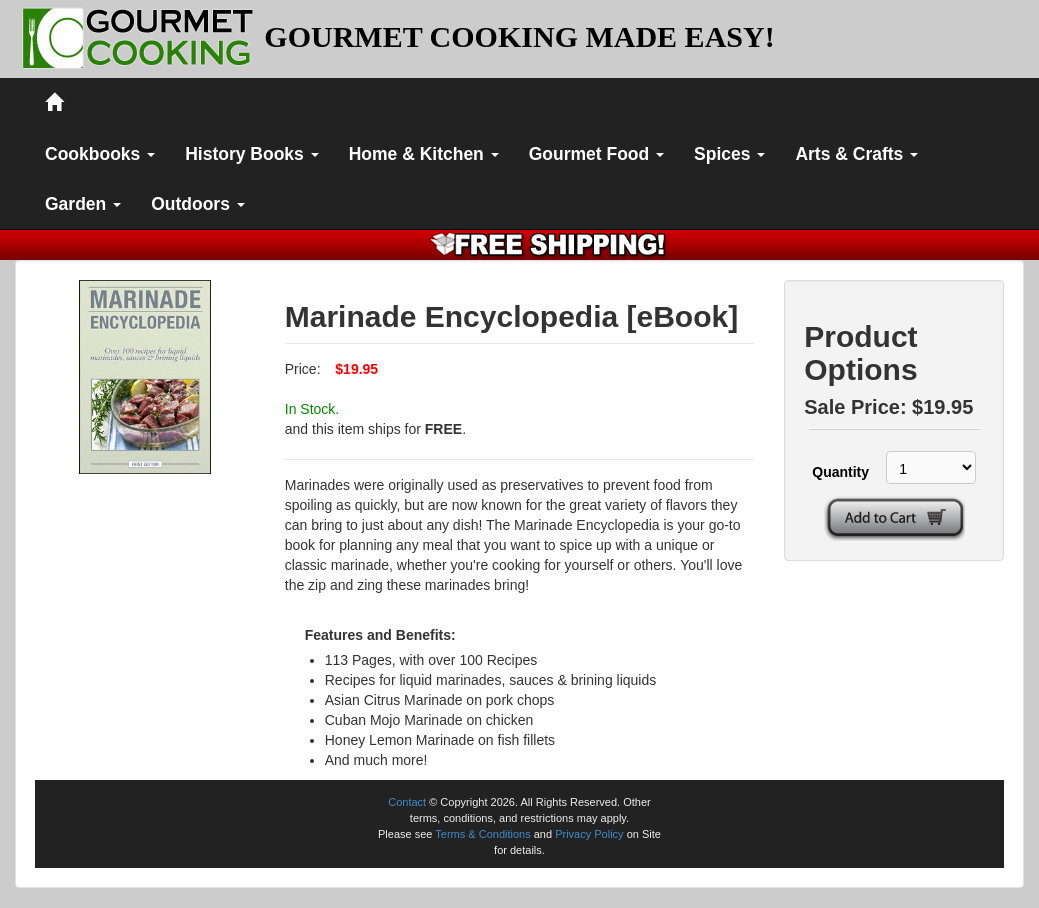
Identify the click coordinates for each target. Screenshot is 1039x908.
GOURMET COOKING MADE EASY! (519, 36)
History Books (252, 154)
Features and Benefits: (380, 635)
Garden (83, 204)
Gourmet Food (596, 154)
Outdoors (198, 204)
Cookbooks (100, 154)
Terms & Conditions (482, 834)
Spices (729, 154)
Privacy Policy (589, 834)
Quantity (838, 472)
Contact (407, 802)
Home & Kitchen (424, 154)
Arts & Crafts (856, 154)
